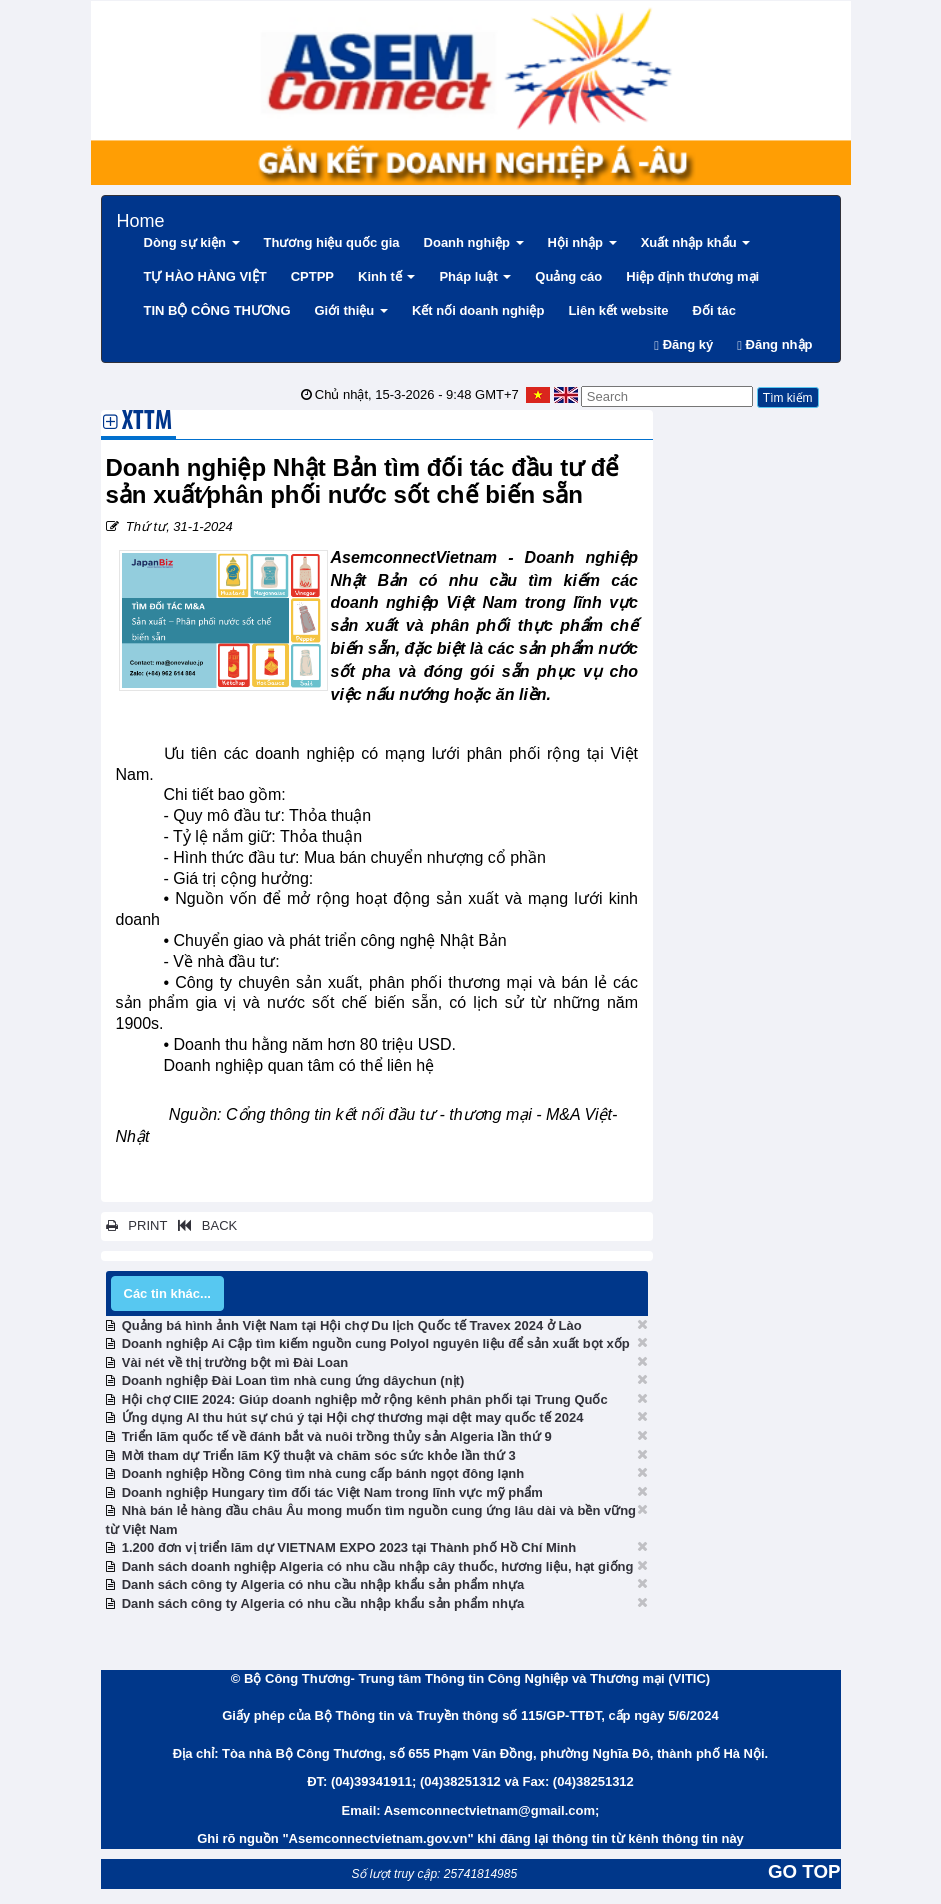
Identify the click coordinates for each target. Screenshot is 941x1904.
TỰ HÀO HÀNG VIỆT (205, 276)
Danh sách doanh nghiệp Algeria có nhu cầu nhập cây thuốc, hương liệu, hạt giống (378, 1566)
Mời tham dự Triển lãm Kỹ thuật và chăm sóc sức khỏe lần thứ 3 (319, 1455)
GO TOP (804, 1871)
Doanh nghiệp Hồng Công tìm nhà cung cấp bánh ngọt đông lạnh (323, 1473)
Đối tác (714, 310)
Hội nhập (582, 242)
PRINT (137, 1225)
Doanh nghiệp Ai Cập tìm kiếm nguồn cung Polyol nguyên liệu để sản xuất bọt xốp (376, 1343)
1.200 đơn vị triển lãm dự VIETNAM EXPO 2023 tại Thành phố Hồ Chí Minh (349, 1547)
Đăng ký (683, 344)
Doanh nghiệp (474, 242)
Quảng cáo (568, 276)
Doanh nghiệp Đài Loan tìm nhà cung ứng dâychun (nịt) (293, 1380)
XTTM (147, 423)
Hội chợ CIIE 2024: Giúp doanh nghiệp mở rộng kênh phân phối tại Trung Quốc (365, 1399)
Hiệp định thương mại (692, 276)
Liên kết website (618, 310)
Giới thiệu (351, 310)
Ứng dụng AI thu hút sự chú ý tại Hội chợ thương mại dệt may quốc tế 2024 (353, 1417)
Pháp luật (475, 276)
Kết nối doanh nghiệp (478, 310)
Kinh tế (386, 276)
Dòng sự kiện (192, 242)
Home (141, 218)
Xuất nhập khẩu (696, 242)
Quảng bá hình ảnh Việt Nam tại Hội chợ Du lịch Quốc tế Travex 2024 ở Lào (352, 1325)
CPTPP (312, 276)
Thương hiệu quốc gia (332, 242)
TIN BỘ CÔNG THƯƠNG (217, 310)
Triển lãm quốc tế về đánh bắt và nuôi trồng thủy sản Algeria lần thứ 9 (337, 1436)
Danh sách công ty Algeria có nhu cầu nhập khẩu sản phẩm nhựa (323, 1584)
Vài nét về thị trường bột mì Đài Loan (235, 1362)
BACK (204, 1225)
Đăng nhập (774, 344)
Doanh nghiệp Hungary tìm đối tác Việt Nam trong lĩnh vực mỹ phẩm (332, 1492)
